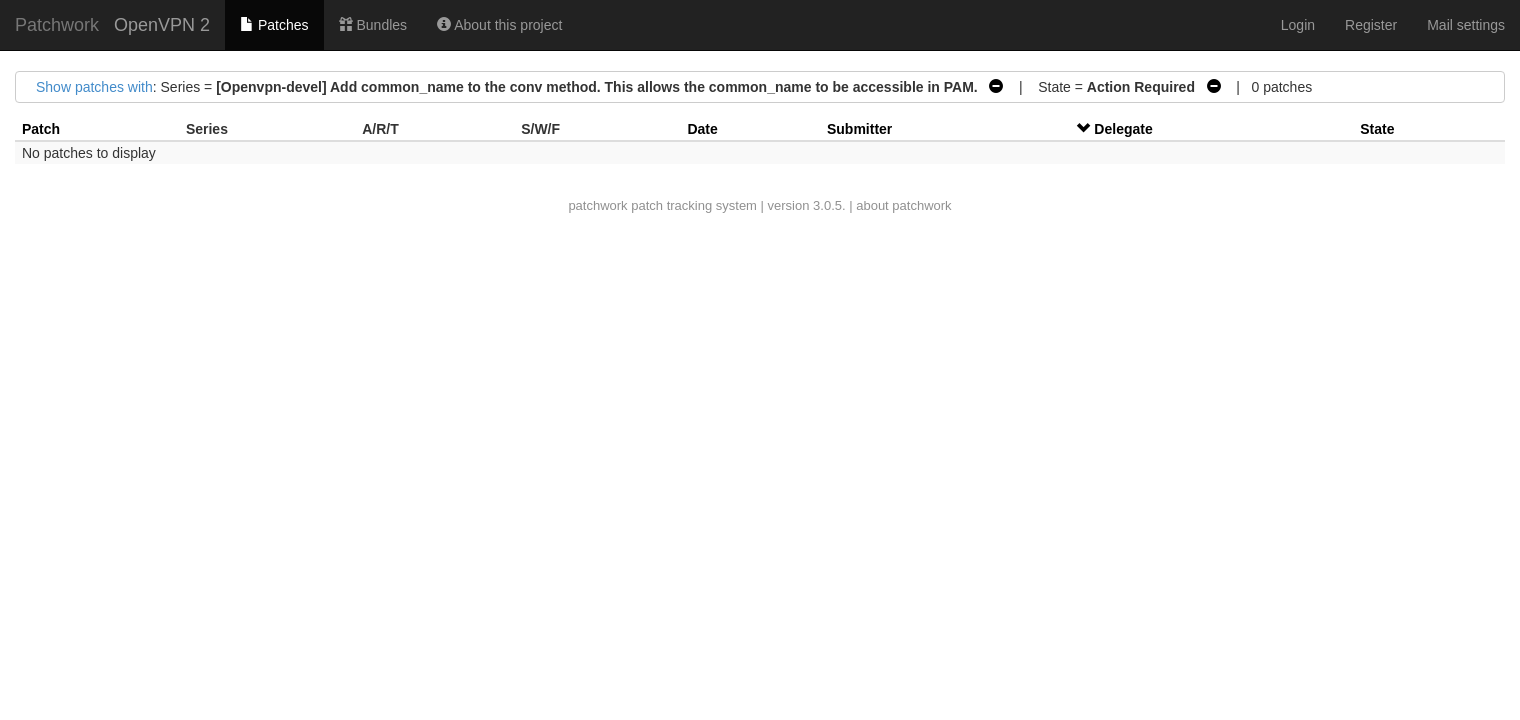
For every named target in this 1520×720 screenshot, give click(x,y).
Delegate (1123, 129)
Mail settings (1466, 25)
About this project (499, 25)
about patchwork (903, 205)
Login (1298, 25)
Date (702, 129)
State (1377, 129)
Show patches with (94, 87)
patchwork (597, 205)
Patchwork (57, 25)
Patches (274, 25)
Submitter (859, 129)
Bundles (373, 25)
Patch (41, 129)
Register (1371, 25)
